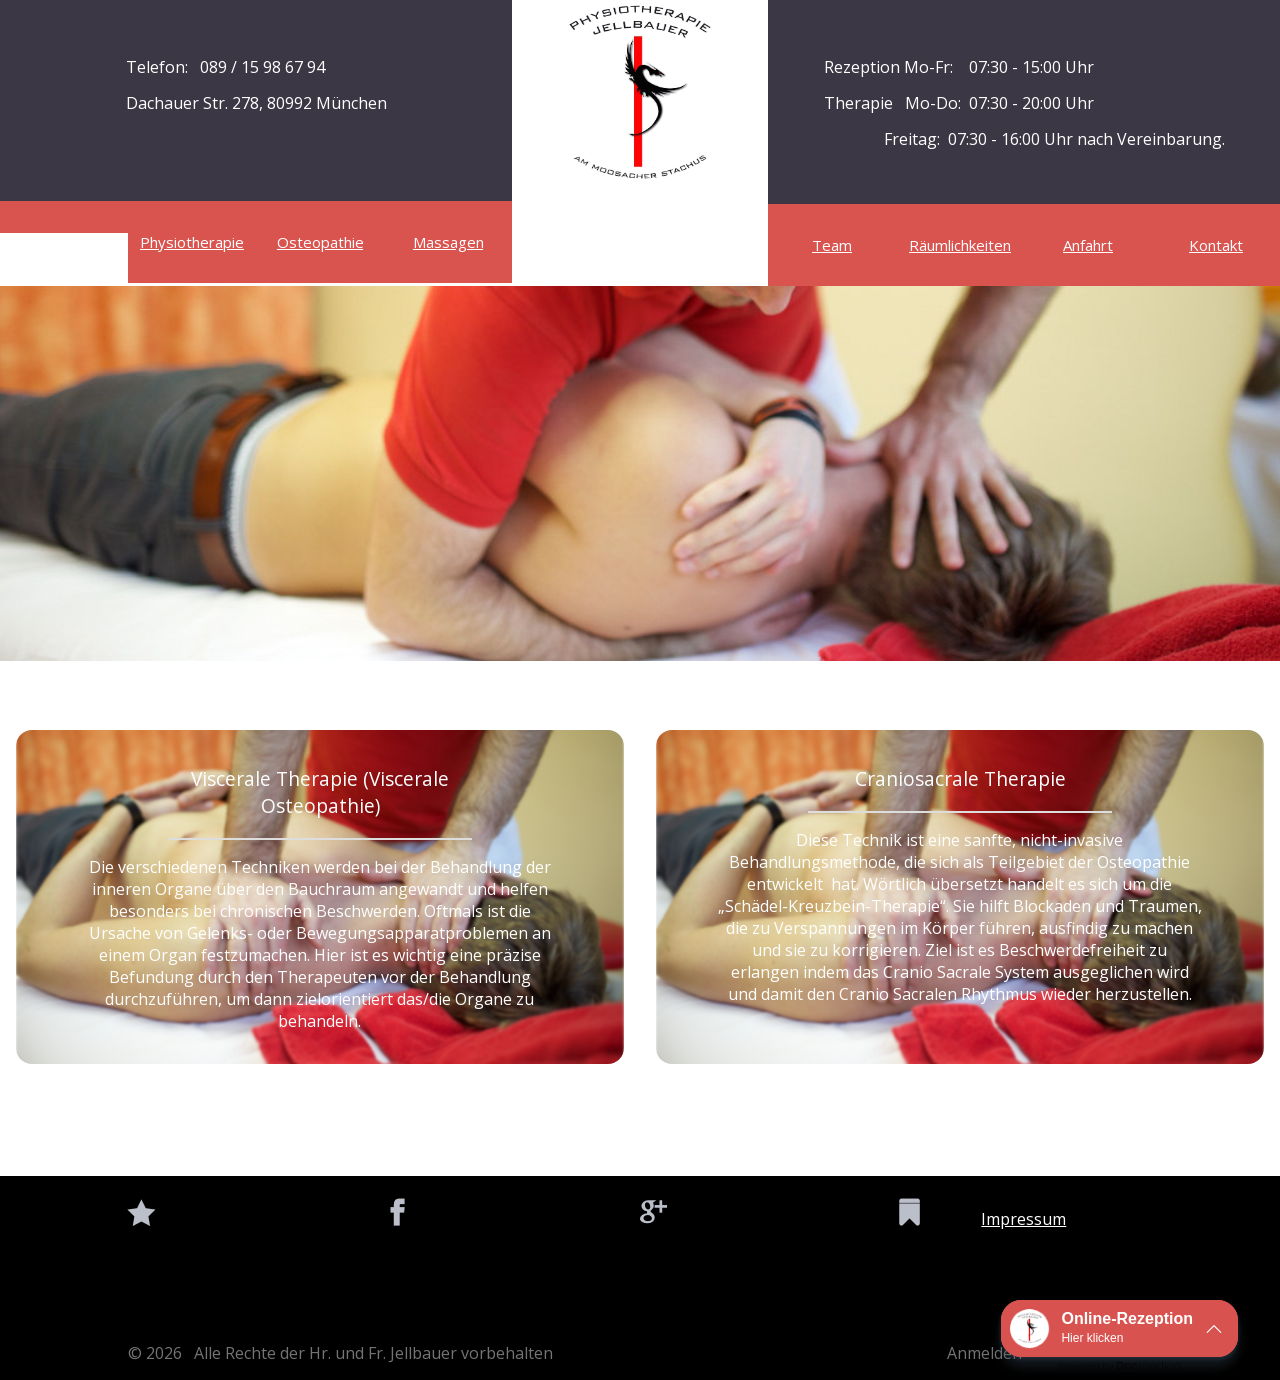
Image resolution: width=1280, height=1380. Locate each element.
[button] (1119, 1328)
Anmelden (984, 1353)
